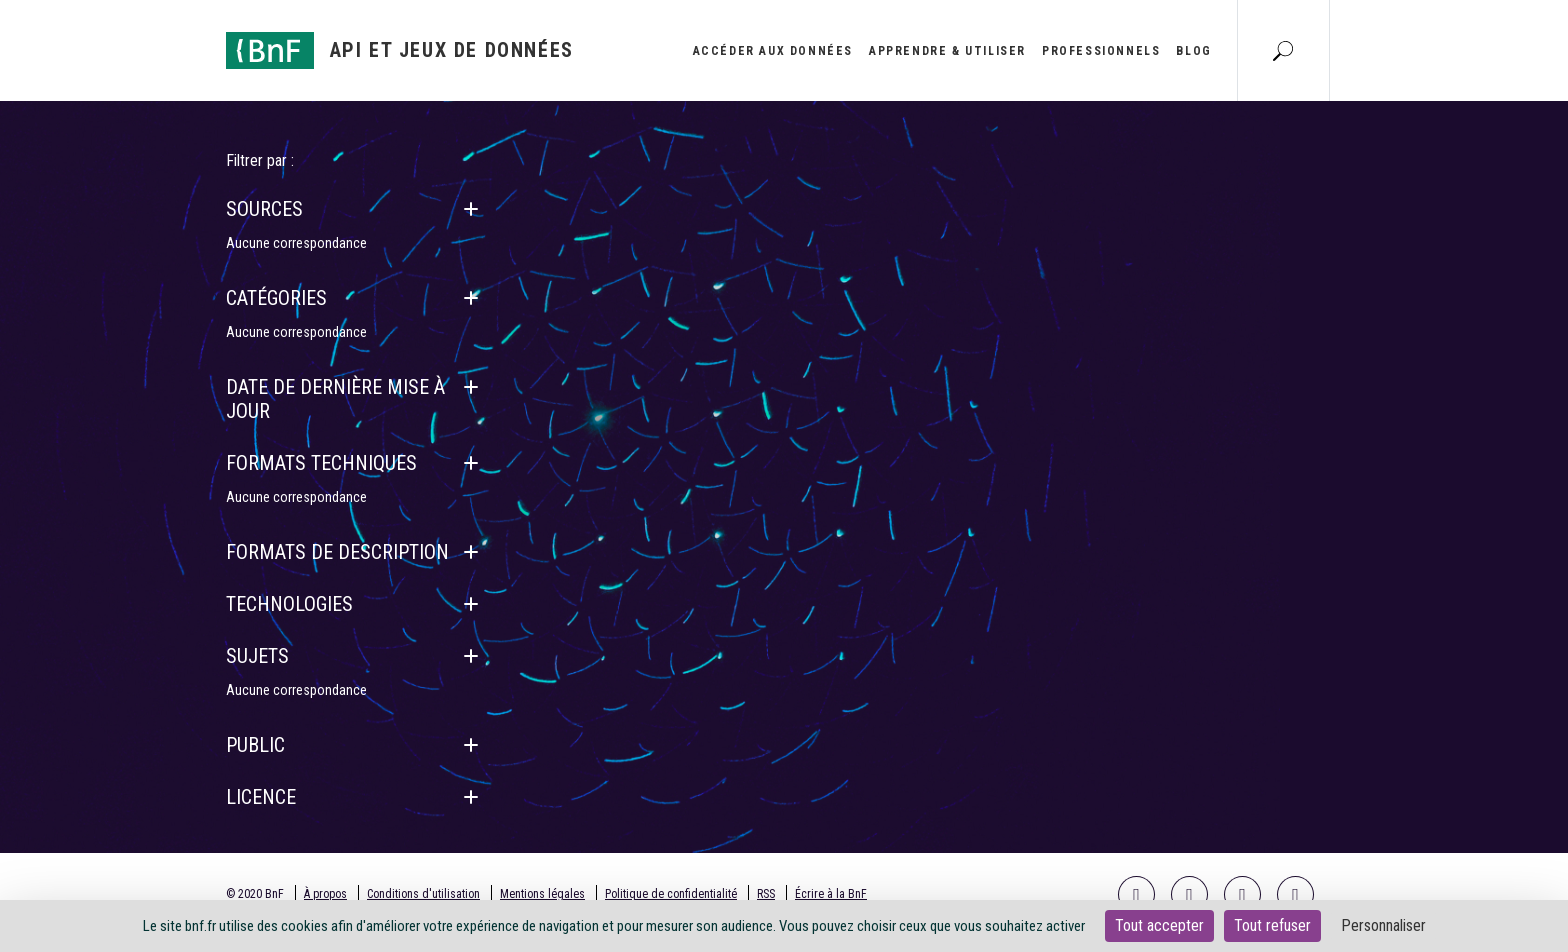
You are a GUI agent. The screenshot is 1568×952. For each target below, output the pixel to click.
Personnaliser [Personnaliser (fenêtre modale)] (1383, 925)
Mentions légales (542, 894)
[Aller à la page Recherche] (1283, 50)
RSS (766, 894)
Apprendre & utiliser (947, 51)
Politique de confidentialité (671, 894)
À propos (325, 894)
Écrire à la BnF (831, 894)
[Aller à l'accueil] (400, 50)
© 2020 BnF (255, 894)
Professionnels (1101, 51)
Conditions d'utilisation (423, 894)
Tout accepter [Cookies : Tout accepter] (1159, 925)
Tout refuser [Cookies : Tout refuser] (1272, 925)
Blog (1193, 51)
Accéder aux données (773, 51)
